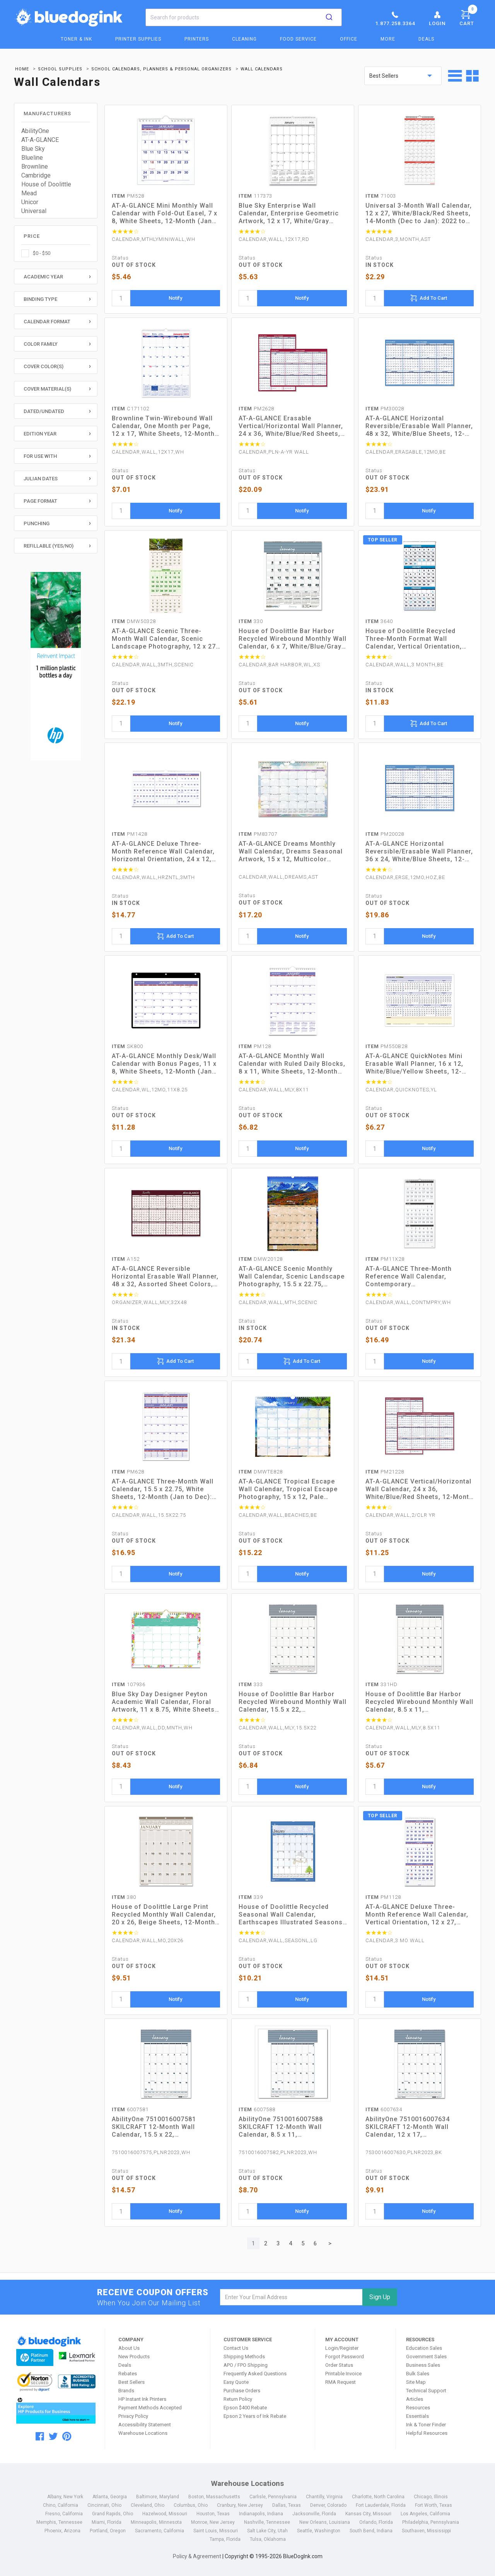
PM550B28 (386, 1046)
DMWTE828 (261, 1472)
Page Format (40, 501)
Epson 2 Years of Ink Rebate (255, 2416)
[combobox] (243, 17)
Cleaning (244, 39)
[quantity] (121, 298)
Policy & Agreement (197, 2556)
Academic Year (43, 277)
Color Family (41, 344)
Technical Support (426, 2390)
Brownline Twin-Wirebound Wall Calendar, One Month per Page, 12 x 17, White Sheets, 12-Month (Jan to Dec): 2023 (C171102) (163, 426)
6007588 (257, 2109)
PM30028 (384, 408)
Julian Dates (41, 478)
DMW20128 (261, 1259)
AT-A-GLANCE (40, 139)
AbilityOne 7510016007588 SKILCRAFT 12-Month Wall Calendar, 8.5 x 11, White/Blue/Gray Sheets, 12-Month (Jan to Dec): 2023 (284, 2127)
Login (437, 18)
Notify (175, 298)
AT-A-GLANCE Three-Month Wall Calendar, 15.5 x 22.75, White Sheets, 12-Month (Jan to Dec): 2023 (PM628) (162, 1489)
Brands (126, 2390)
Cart (468, 16)
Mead (29, 193)
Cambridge (36, 175)
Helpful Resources (426, 2433)
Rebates (127, 2373)
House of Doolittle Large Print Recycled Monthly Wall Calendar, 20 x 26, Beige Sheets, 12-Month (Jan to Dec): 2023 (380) (164, 1914)
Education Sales (424, 2348)
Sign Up (379, 2297)
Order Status (339, 2365)
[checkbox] (55, 253)
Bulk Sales (417, 2373)
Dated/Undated (44, 411)
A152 (126, 1259)
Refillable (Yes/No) (48, 546)
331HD (381, 1684)
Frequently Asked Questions (255, 2373)
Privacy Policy (133, 2416)
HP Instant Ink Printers (142, 2399)
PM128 (255, 1046)
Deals (426, 39)
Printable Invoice (343, 2373)
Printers (196, 39)
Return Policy (238, 2399)
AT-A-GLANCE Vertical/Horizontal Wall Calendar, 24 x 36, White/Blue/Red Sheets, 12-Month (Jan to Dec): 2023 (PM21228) (419, 1489)
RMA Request (340, 2382)
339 (251, 1897)
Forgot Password (344, 2356)
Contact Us (236, 2348)
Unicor (29, 202)
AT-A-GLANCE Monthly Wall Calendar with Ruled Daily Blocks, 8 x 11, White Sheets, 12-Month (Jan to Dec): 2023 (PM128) (292, 1063)
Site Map (416, 2382)
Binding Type (40, 299)
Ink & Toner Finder (426, 2424)
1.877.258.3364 (395, 18)
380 (124, 1897)
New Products (134, 2356)
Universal (33, 211)
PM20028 (384, 834)
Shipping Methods (244, 2356)
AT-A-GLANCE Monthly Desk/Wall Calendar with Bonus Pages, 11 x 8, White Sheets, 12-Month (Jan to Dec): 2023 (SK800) (164, 1063)
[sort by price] (403, 76)
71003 (380, 196)
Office (348, 39)
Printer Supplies (138, 39)
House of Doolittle (46, 184)
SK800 (127, 1046)
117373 (255, 196)
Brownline (34, 166)
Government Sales (426, 2356)
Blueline (32, 157)
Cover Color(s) (43, 366)
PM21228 (384, 1472)
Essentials (417, 2416)
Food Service (298, 39)
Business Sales (423, 2365)
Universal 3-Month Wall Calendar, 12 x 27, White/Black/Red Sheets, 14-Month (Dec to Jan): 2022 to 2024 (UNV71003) (418, 213)
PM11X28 (385, 1259)
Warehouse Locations (142, 2433)
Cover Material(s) (47, 389)
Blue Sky (33, 148)
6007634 (383, 2109)
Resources (418, 2407)
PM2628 (256, 408)
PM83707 (258, 834)
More (388, 39)
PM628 (128, 1472)
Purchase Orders (242, 2390)
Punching (37, 523)
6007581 (130, 2109)
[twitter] (53, 2436)
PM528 (128, 196)
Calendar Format (47, 321)
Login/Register (341, 2348)
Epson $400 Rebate (245, 2407)
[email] (291, 2297)
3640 (379, 621)
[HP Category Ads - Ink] (55, 667)
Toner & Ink (76, 39)
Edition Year (40, 434)
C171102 (130, 408)
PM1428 (129, 834)
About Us (129, 2348)
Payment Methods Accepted (150, 2407)
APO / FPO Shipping (246, 2365)
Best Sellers (131, 2382)
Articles (414, 2399)
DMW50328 (134, 621)
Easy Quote (236, 2382)
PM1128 (383, 1897)
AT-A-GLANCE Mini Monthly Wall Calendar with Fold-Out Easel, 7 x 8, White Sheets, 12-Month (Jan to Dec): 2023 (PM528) (164, 213)
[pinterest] (66, 2436)
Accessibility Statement (144, 2424)
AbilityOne (35, 131)
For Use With (40, 456)
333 (251, 1684)
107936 (128, 1684)
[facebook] (40, 2436)
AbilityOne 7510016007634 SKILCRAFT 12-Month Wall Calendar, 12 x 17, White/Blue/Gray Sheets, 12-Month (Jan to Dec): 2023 (410, 2127)
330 (251, 621)
